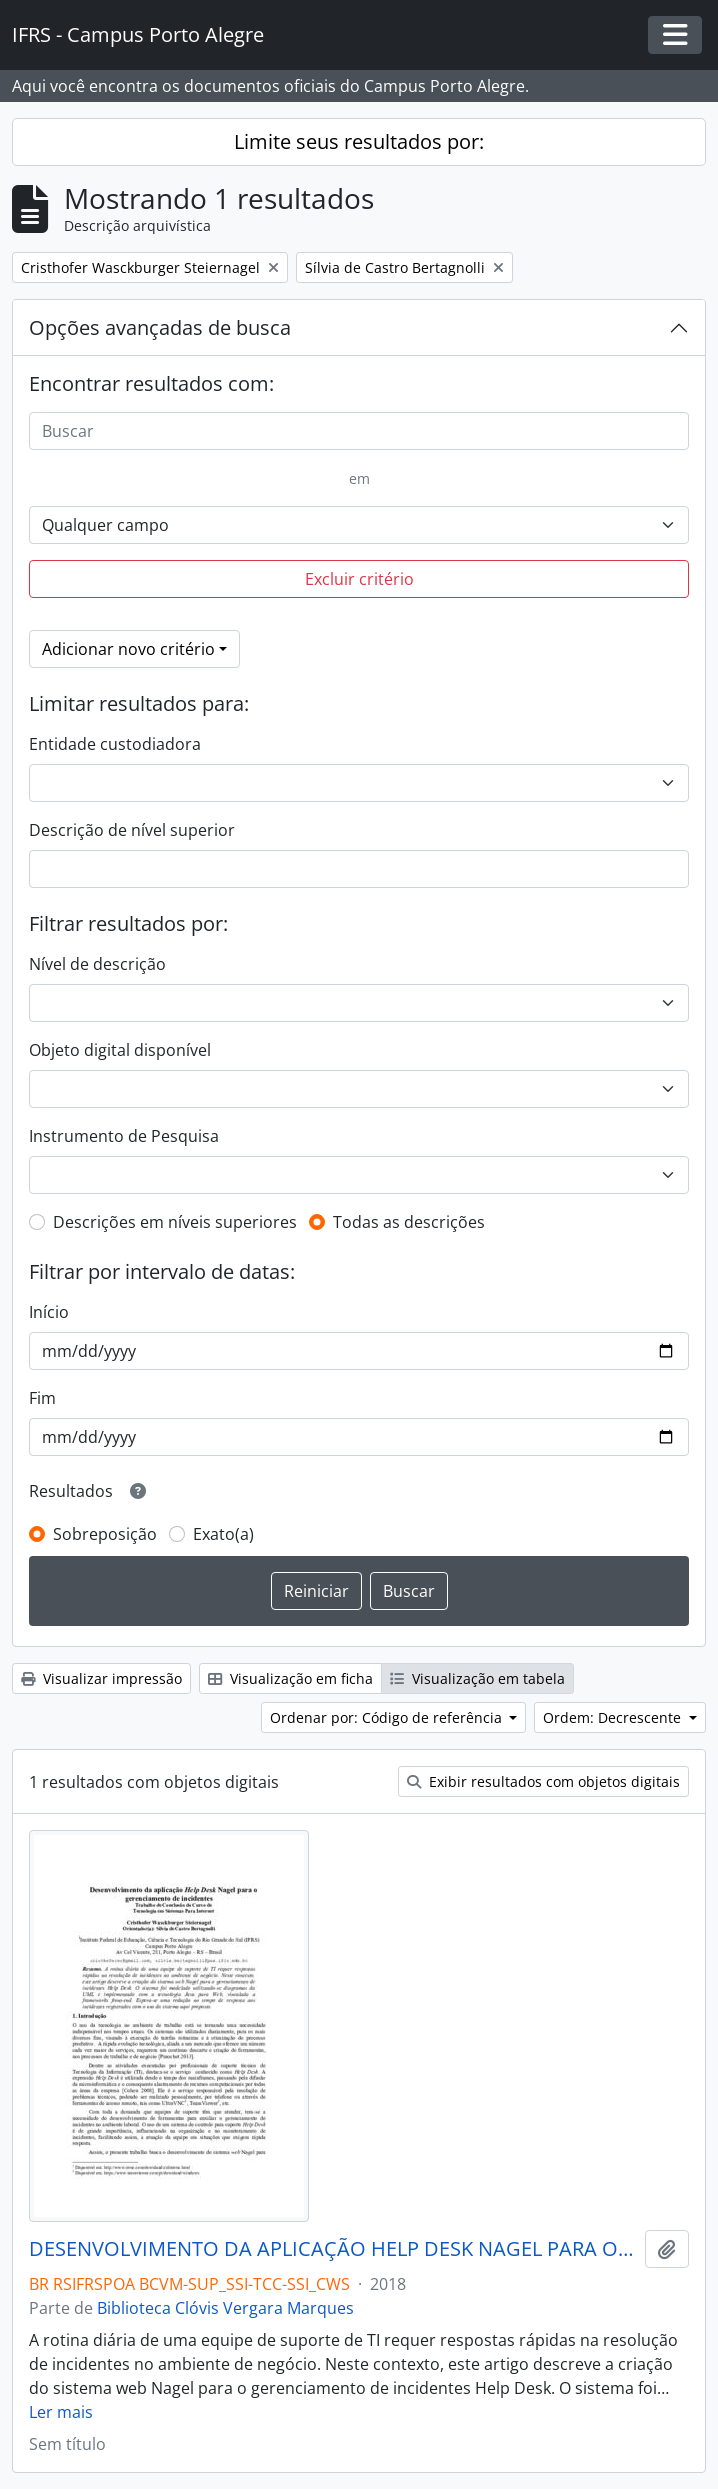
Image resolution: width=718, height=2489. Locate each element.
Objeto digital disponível (120, 1050)
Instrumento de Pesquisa (124, 1136)
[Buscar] (359, 431)
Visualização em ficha (290, 1678)
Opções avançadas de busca (160, 327)
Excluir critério (359, 579)
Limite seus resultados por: (359, 141)
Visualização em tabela (477, 1678)
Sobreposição (105, 1534)
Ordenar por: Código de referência (388, 1717)
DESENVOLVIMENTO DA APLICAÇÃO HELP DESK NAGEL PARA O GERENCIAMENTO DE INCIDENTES (333, 2249)
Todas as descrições (409, 1222)
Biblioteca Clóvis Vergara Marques (225, 2308)
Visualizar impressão (101, 1678)
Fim (42, 1398)
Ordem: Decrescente (614, 1717)
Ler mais (61, 2412)
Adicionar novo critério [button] (128, 649)
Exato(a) (223, 1534)
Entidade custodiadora (115, 744)
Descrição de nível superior (132, 830)
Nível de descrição (97, 964)
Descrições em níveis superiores (175, 1222)
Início (49, 1312)
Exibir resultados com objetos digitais (543, 1781)
